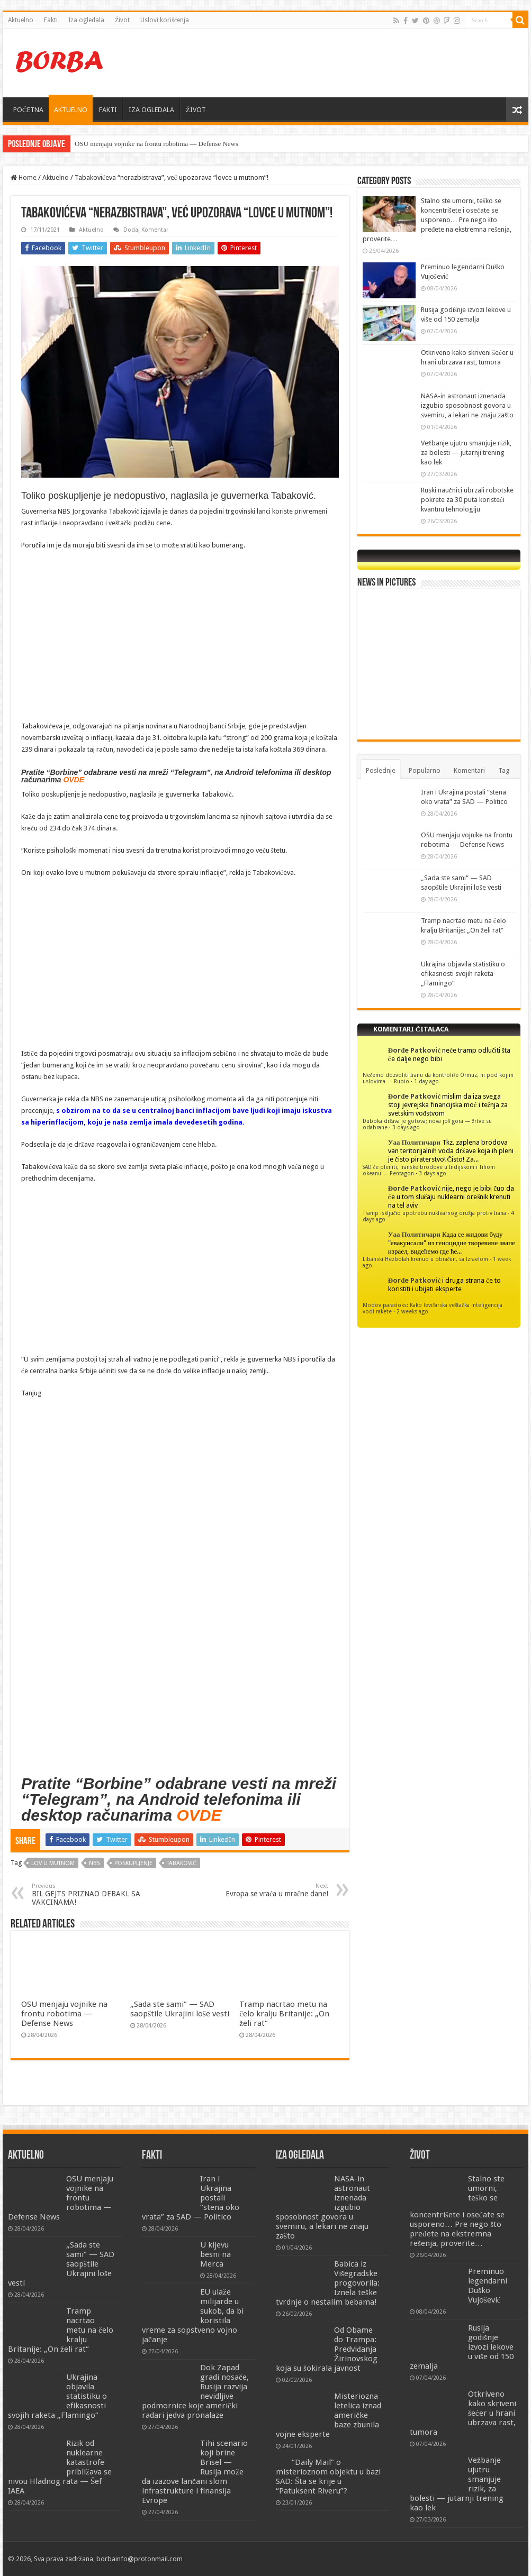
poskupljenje (133, 1863)
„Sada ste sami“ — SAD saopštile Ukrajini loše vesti (179, 2008)
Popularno (424, 770)
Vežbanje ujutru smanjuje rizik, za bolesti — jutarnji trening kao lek (466, 452)
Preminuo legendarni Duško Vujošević (487, 2286)
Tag (504, 770)
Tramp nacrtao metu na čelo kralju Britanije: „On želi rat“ (284, 2013)
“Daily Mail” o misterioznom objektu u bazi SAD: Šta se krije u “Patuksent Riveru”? (328, 2477)
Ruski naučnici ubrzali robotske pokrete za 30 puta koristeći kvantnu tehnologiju (467, 499)
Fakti (51, 20)
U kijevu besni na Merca (215, 2254)
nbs (94, 1863)
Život (122, 20)
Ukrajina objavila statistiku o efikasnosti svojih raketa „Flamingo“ (463, 973)
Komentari (469, 770)
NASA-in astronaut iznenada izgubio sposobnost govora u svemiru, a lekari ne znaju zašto (467, 405)
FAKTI (108, 110)
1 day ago (426, 1081)
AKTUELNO (70, 110)
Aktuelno (20, 20)
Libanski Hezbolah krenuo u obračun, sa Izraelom (426, 1259)
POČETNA (28, 110)
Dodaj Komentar (145, 229)
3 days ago (406, 1127)
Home (24, 177)
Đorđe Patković (414, 1050)
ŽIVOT (196, 110)
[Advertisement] (327, 63)
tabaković (181, 1863)
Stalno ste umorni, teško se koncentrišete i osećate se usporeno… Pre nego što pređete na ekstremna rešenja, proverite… (437, 220)
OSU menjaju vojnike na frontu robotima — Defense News (156, 144)
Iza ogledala (86, 20)
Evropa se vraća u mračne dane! (274, 1890)
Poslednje (380, 770)
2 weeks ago (412, 1311)
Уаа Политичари (414, 1142)
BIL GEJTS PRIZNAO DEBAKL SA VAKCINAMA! (86, 1894)
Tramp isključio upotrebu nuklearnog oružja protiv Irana (434, 1213)
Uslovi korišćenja (164, 20)
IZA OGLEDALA (151, 110)
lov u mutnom (53, 1863)
